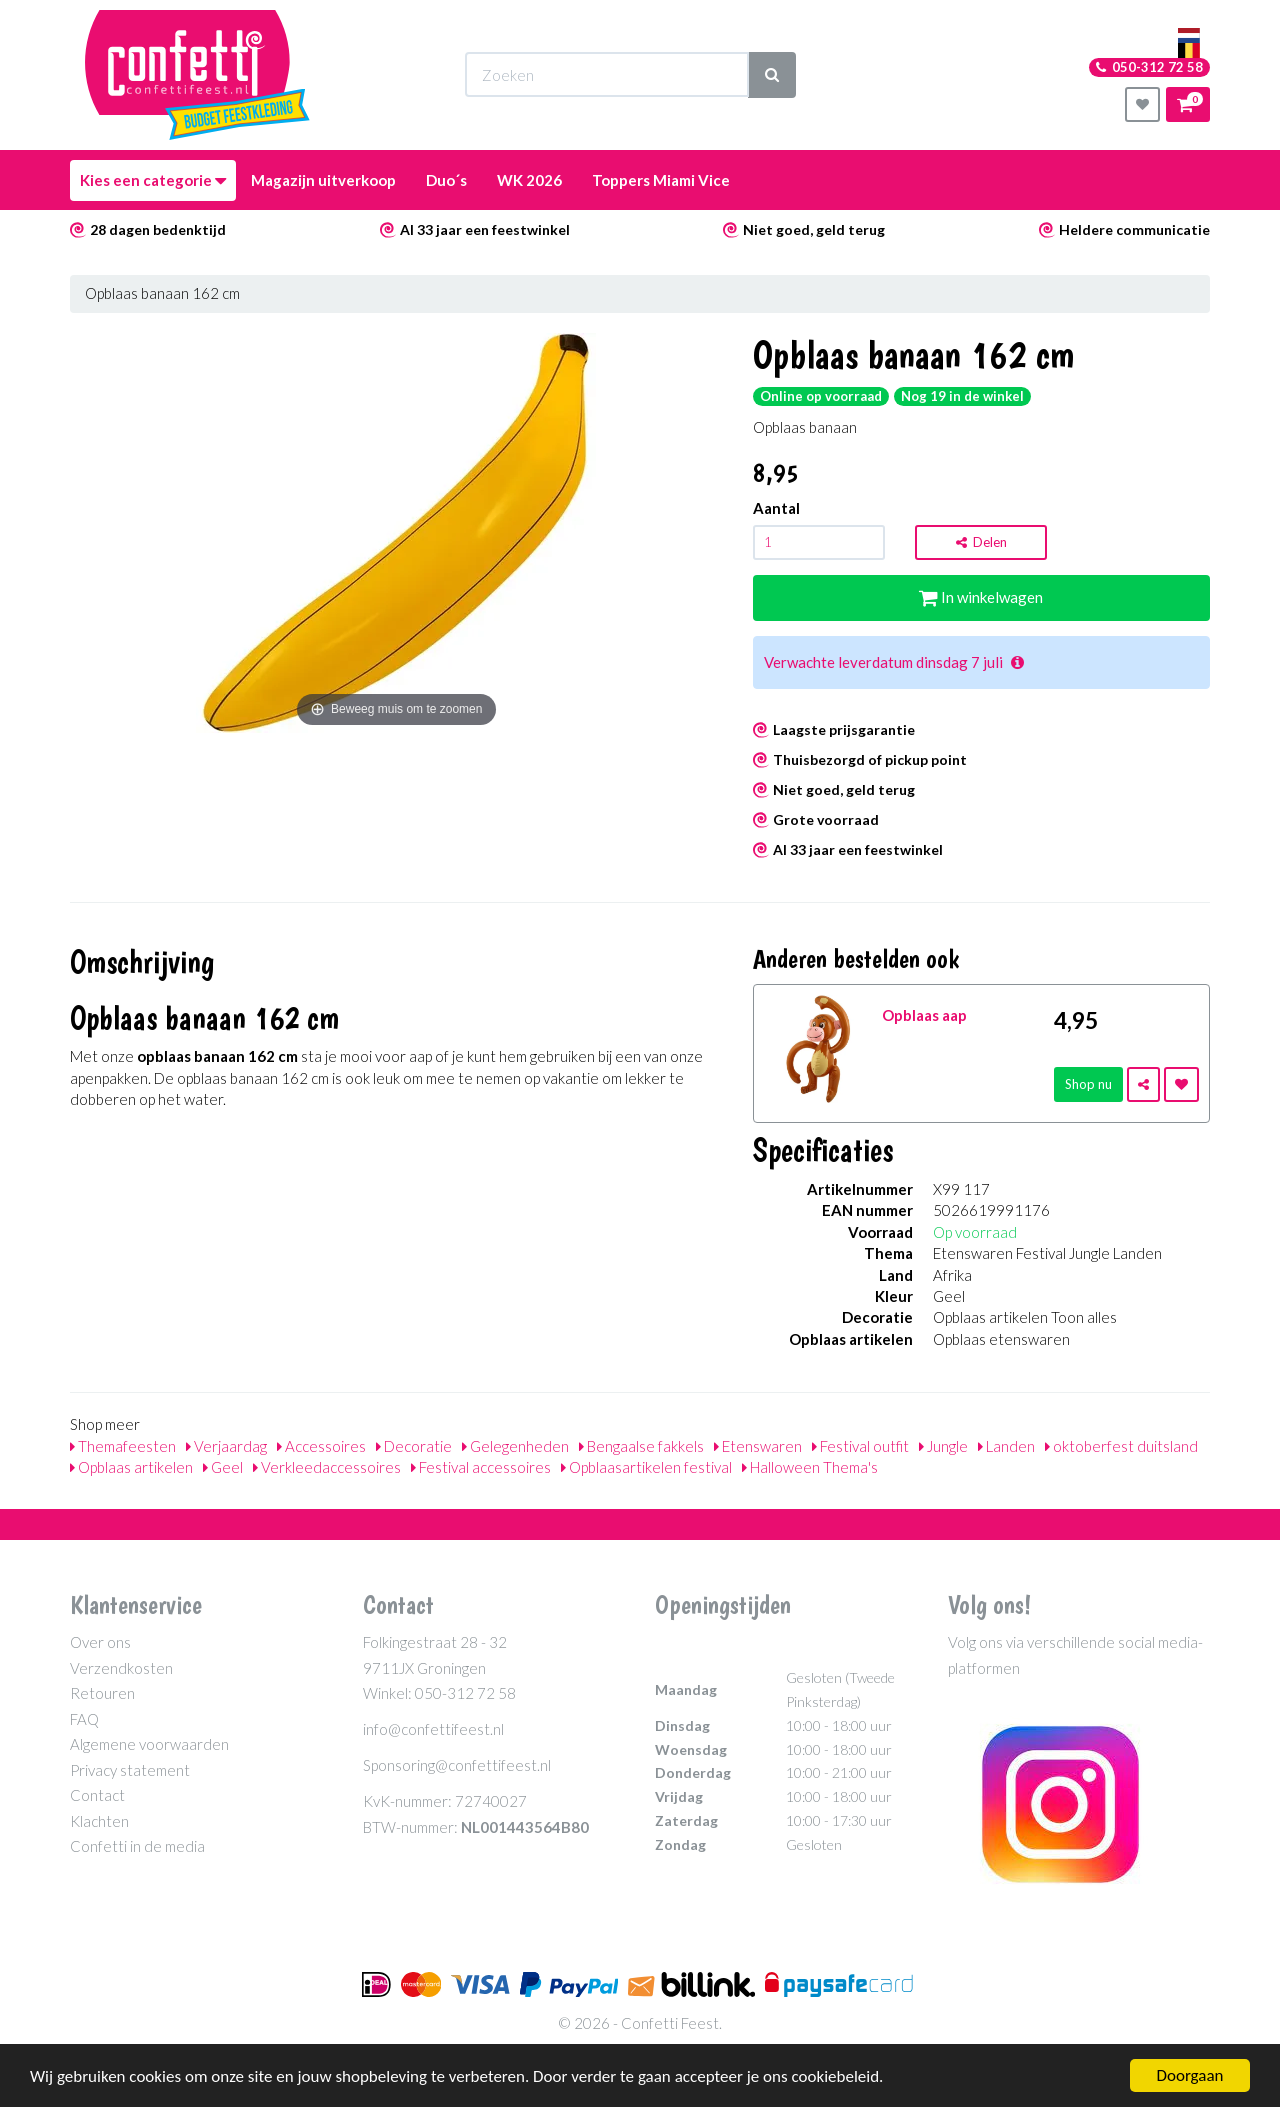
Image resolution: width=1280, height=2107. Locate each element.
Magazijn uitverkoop (323, 180)
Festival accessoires (481, 1467)
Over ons (100, 1642)
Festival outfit (860, 1446)
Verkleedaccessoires (327, 1467)
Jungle (943, 1446)
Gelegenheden (515, 1446)
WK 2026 (529, 180)
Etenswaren (758, 1446)
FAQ (84, 1719)
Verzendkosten (121, 1668)
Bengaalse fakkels (641, 1446)
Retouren (102, 1693)
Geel (223, 1467)
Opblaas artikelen (131, 1467)
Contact (97, 1795)
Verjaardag (226, 1446)
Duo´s (446, 180)
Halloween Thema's (810, 1467)
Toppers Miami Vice (661, 180)
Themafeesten (123, 1446)
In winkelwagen (981, 597)
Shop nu (1088, 1084)
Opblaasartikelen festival (646, 1467)
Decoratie (414, 1446)
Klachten (99, 1821)
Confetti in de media (137, 1846)
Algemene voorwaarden (149, 1744)
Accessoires (321, 1446)
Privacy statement (130, 1770)
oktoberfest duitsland (1121, 1446)
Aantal (776, 508)
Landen (1006, 1446)
